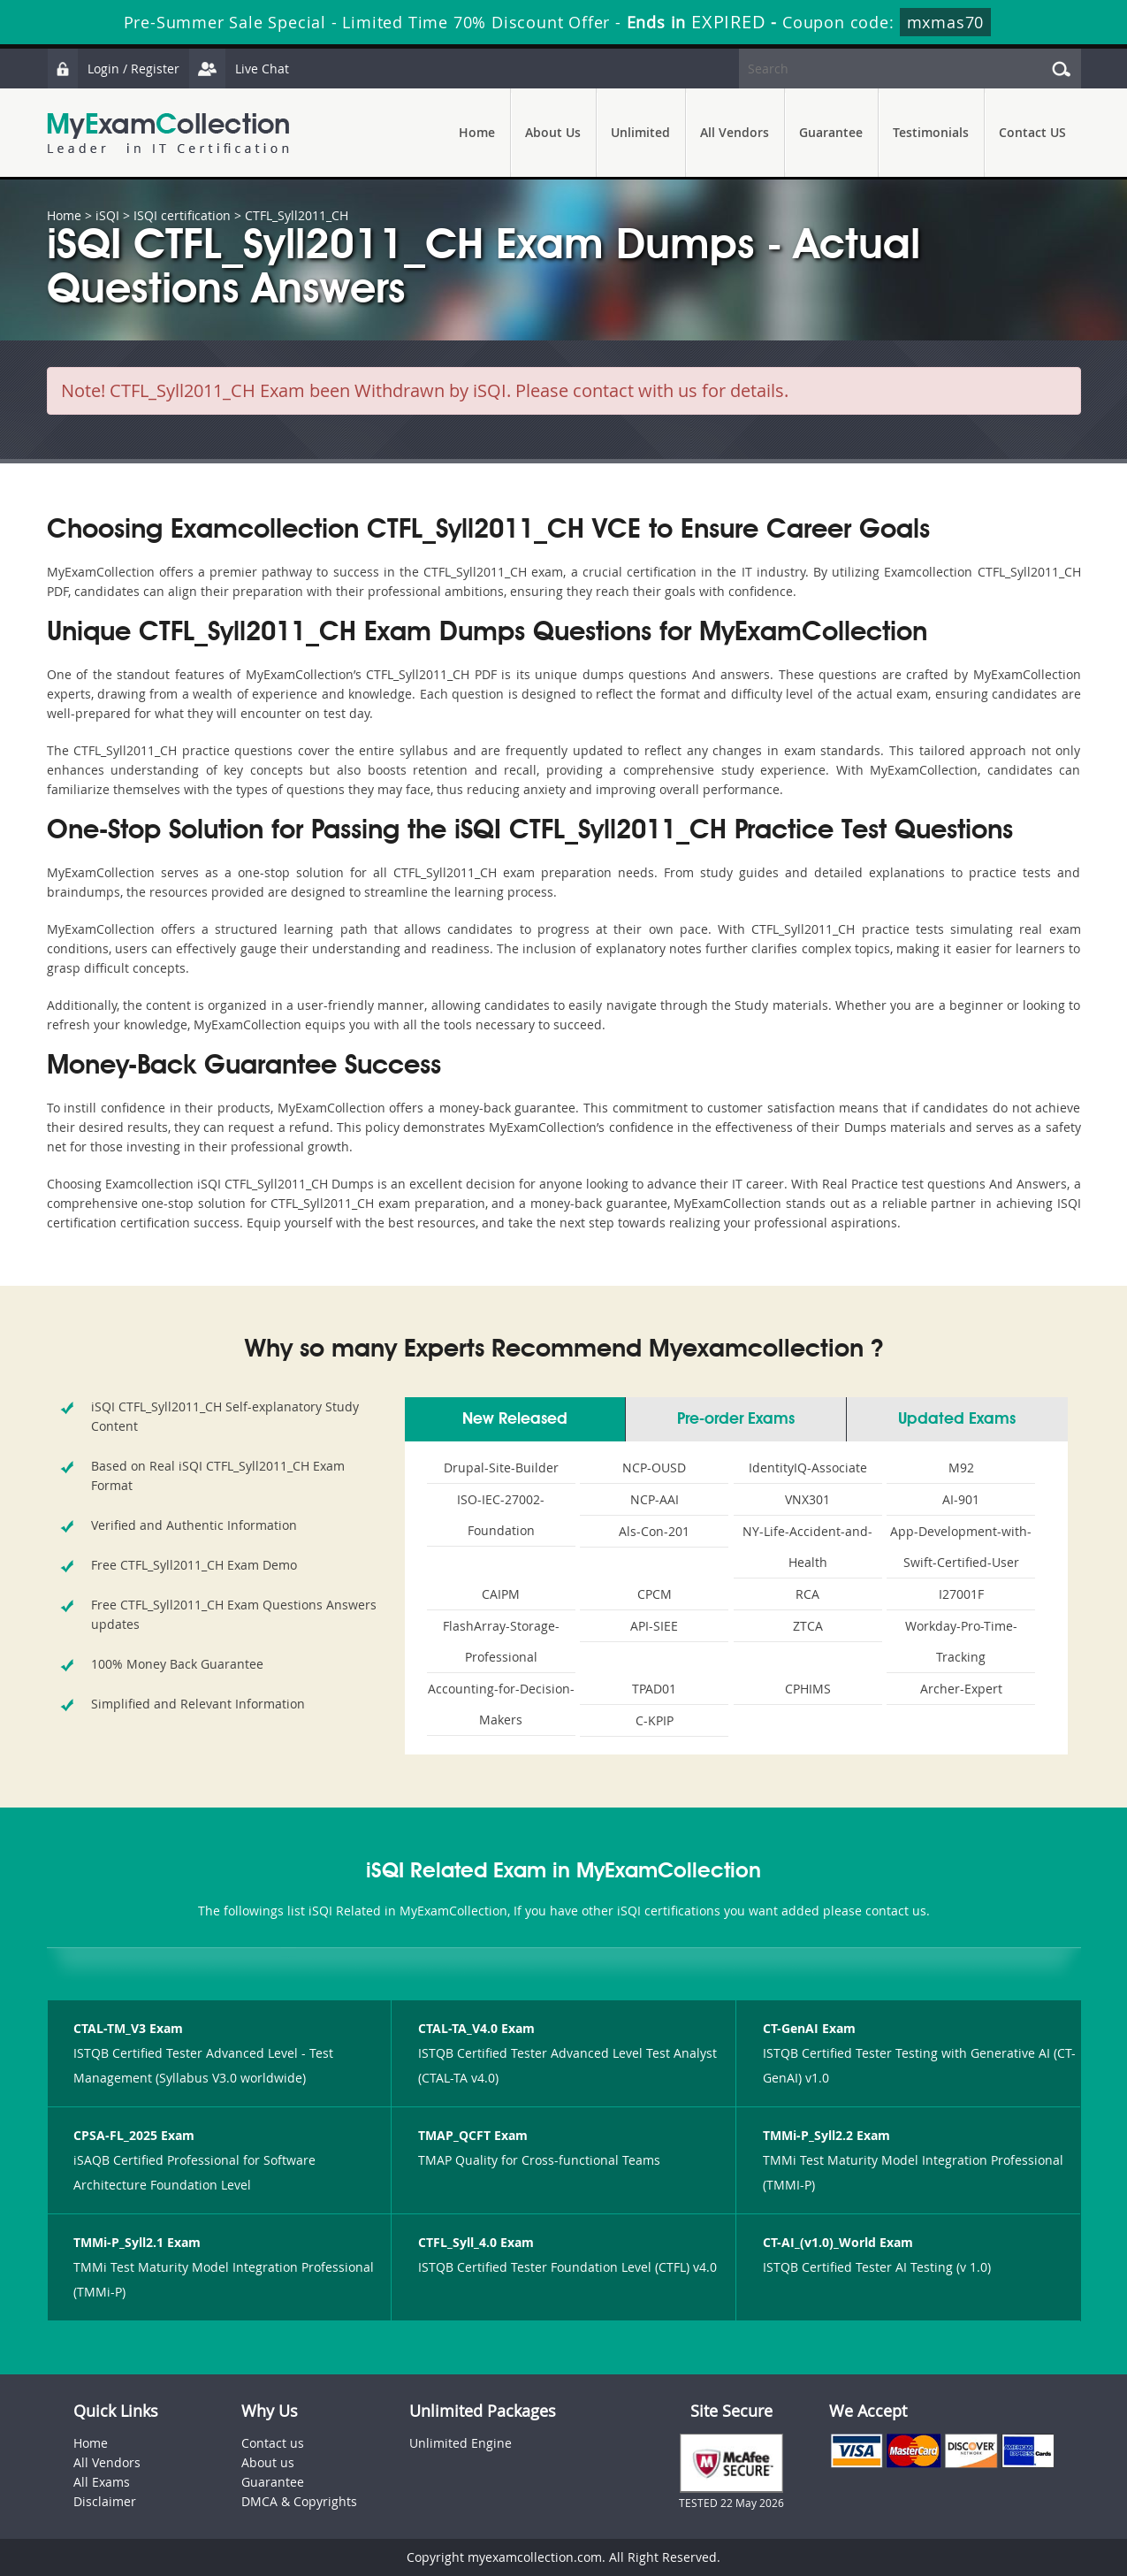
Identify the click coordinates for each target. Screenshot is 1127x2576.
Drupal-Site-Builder (501, 1467)
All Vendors (734, 132)
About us (267, 2462)
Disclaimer (104, 2501)
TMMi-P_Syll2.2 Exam (826, 2135)
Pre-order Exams (736, 1419)
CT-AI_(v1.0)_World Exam (838, 2242)
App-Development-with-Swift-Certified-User (961, 1547)
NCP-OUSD (654, 1467)
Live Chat (238, 68)
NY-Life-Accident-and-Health (807, 1547)
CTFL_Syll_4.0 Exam (476, 2242)
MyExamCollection (168, 133)
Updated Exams (957, 1419)
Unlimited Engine (460, 2443)
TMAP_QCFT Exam (473, 2135)
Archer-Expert (961, 1688)
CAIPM (501, 1594)
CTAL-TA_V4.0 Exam (476, 2028)
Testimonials (931, 132)
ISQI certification (182, 215)
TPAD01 (654, 1688)
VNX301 (807, 1499)
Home (477, 132)
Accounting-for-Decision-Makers (501, 1704)
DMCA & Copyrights (299, 2501)
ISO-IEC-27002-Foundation (500, 1515)
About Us (553, 132)
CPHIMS (808, 1688)
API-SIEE (654, 1625)
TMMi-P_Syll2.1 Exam (137, 2242)
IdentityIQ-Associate (808, 1467)
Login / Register (113, 68)
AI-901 (960, 1499)
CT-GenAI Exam (809, 2028)
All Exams (101, 2481)
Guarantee (831, 132)
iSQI (107, 215)
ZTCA (808, 1625)
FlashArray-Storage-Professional (501, 1641)
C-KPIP (655, 1720)
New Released (514, 1419)
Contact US (1032, 132)
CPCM (654, 1594)
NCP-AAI (654, 1499)
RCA (807, 1594)
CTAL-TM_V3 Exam (128, 2028)
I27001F (961, 1594)
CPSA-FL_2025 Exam (133, 2135)
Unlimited (640, 132)
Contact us (272, 2443)
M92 (961, 1467)
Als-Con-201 (654, 1531)
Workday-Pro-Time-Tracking (961, 1641)
